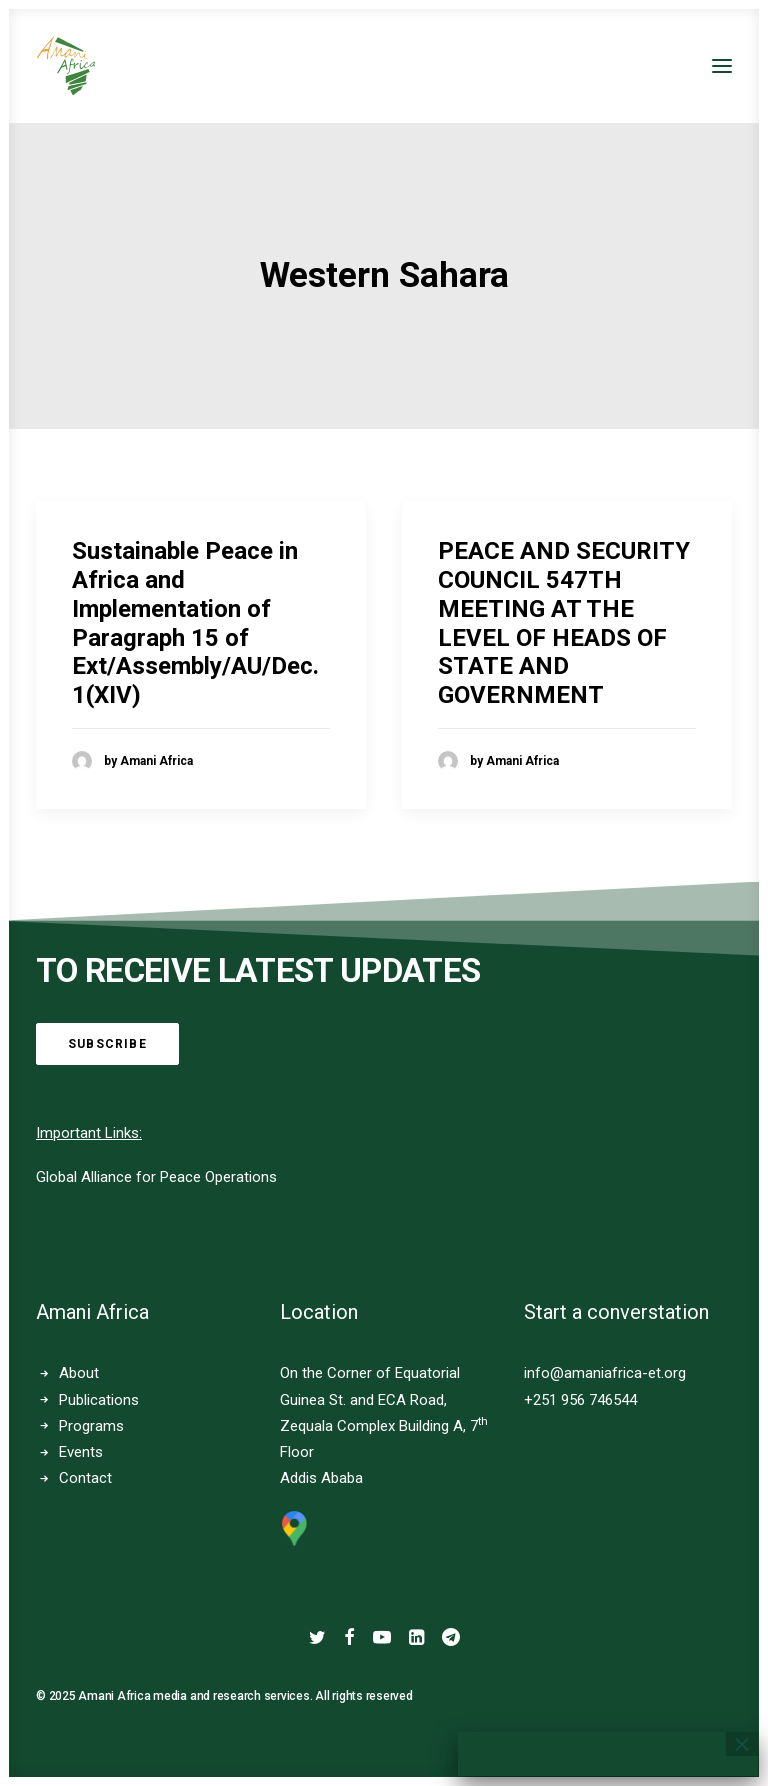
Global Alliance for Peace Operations (156, 1177)
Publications (99, 1400)
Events (81, 1452)
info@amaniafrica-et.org (605, 1373)
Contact (85, 1478)
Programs (91, 1426)
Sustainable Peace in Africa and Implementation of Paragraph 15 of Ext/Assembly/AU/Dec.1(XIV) (195, 623)
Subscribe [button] (107, 1044)
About (79, 1373)
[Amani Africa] (66, 66)
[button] (722, 66)
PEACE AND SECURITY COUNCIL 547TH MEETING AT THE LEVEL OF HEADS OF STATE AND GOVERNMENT (564, 623)
